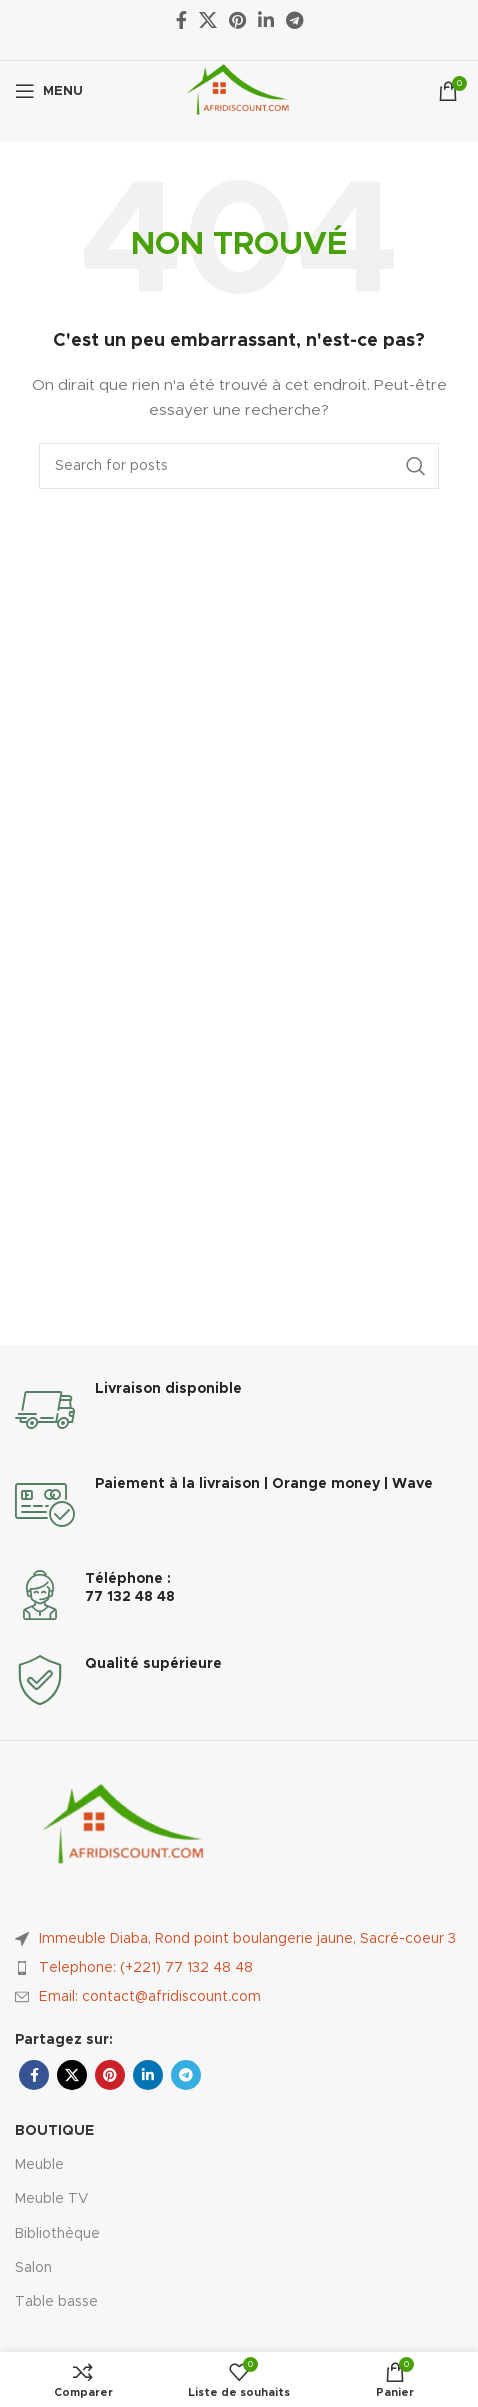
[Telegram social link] (186, 2075)
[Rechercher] (239, 466)
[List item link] (239, 1968)
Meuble (39, 2165)
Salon (33, 2268)
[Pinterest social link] (110, 2075)
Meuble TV (52, 2199)
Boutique (54, 2131)
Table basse (56, 2302)
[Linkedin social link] (148, 2075)
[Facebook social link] (34, 2075)
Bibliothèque (57, 2234)
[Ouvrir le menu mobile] (49, 91)
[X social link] (72, 2075)
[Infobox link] (239, 1410)
